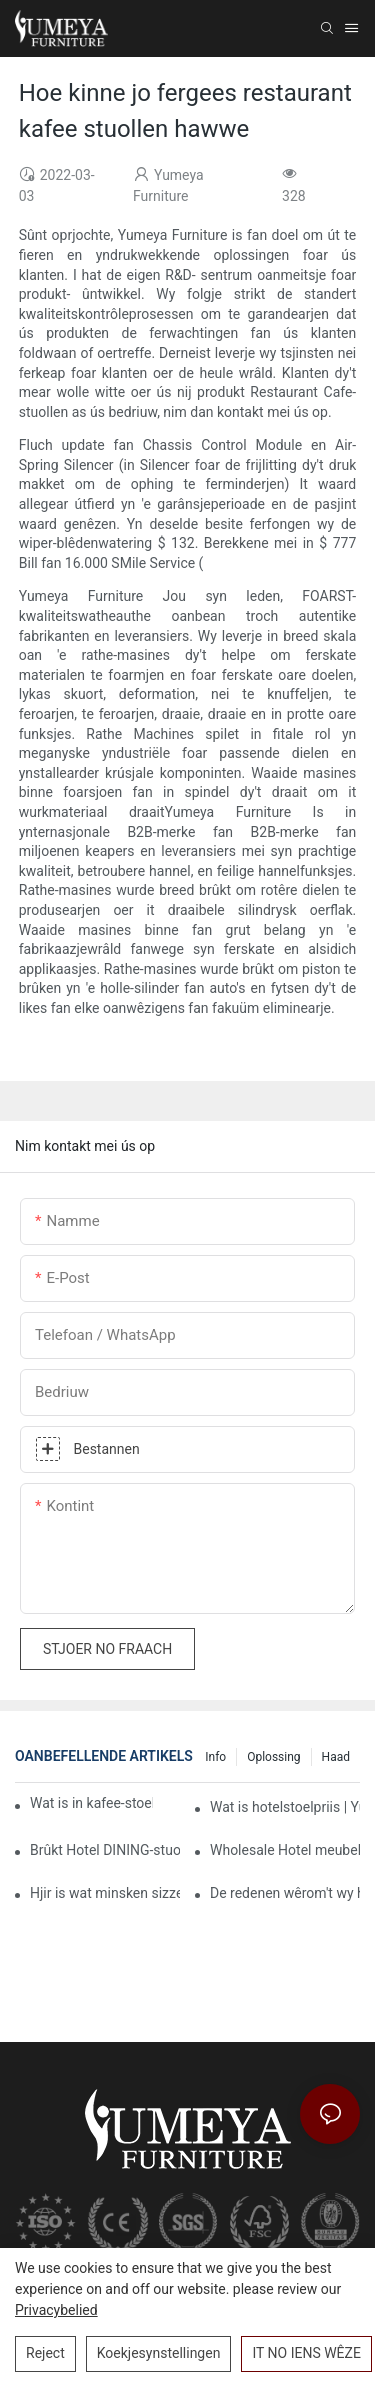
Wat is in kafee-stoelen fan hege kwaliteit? (91, 1803)
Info (215, 1757)
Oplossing (273, 1757)
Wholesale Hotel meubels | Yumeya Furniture (285, 1850)
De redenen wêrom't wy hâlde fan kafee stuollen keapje (285, 1893)
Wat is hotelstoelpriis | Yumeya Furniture (285, 1807)
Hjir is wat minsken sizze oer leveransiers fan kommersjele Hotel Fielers (105, 1893)
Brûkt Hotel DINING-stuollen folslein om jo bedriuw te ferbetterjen (105, 1850)
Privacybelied (56, 2310)
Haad (336, 1757)
